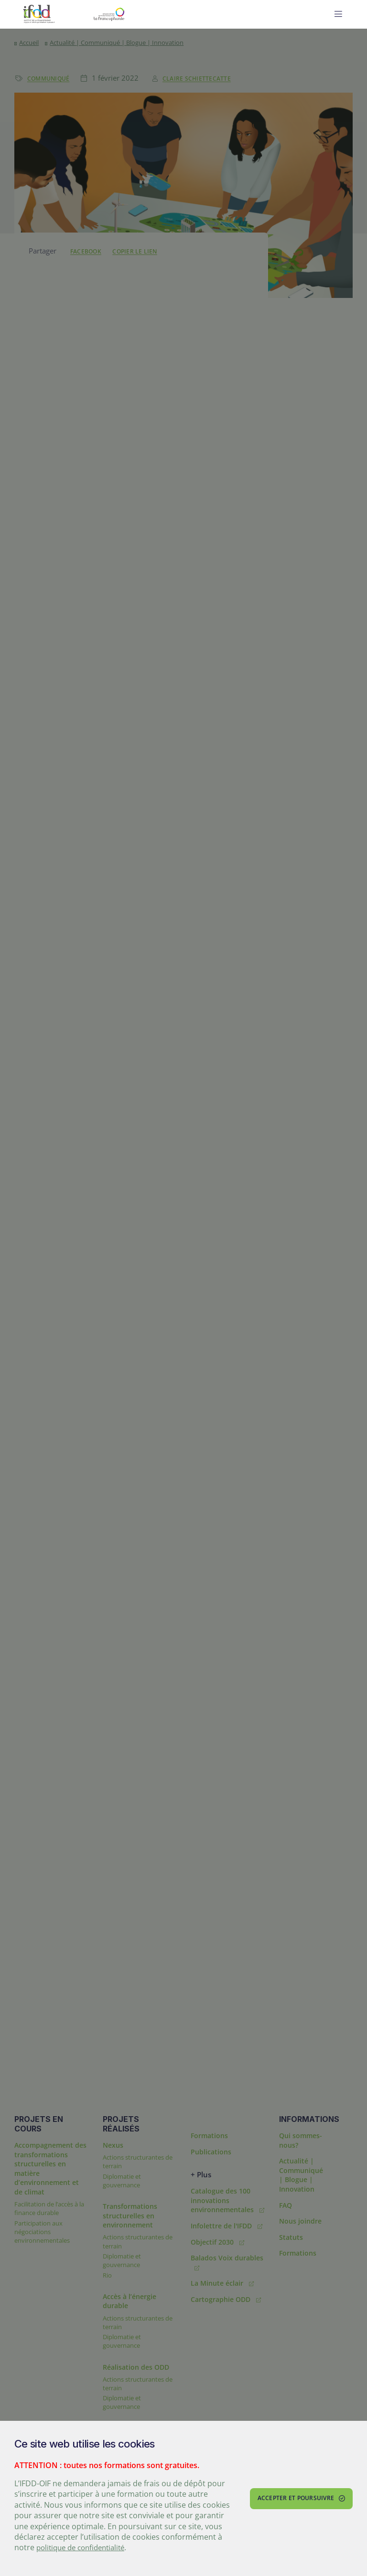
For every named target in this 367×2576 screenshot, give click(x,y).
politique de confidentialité (84, 2548)
